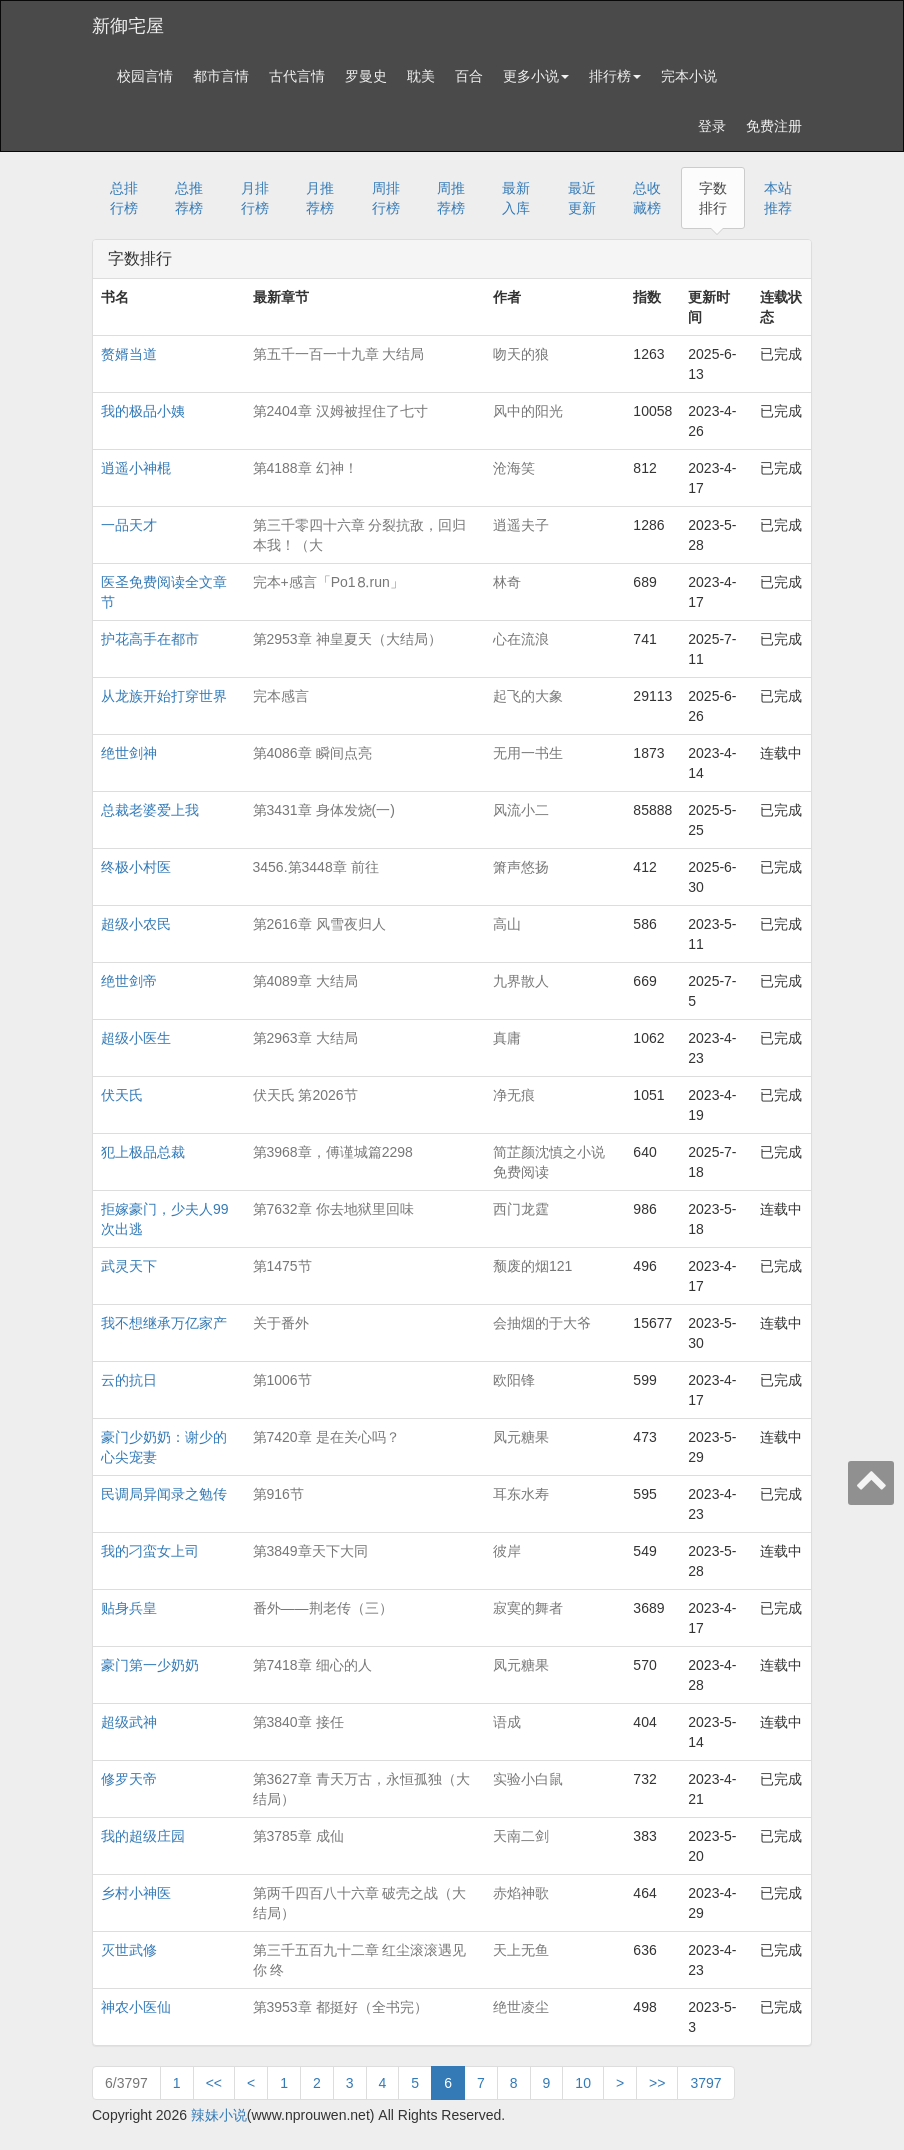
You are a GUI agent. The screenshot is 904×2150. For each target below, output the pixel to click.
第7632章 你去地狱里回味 (333, 1209)
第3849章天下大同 (310, 1551)
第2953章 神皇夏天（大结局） (347, 639)
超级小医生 (136, 1038)
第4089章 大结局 (305, 981)
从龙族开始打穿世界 (164, 696)
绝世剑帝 (129, 981)
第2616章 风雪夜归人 (319, 924)
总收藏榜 (647, 198)
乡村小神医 (136, 1893)
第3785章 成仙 (298, 1836)
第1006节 (282, 1380)
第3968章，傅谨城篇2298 (333, 1152)
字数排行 (713, 198)
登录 (712, 126)
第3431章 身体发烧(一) (324, 810)
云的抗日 (129, 1380)
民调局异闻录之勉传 (164, 1494)
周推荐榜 (451, 198)
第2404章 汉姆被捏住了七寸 (340, 411)
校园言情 (145, 76)
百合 (469, 76)
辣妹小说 (219, 2115)
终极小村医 (136, 867)
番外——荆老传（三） (323, 1608)
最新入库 (516, 198)
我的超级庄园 (143, 1836)
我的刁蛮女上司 (150, 1551)
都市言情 (221, 76)
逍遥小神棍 (136, 468)
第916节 (278, 1494)
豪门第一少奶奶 (150, 1665)
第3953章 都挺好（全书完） (340, 2007)
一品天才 (129, 525)
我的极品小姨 (143, 411)
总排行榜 (124, 198)
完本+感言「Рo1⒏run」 (328, 582)
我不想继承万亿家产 (164, 1323)
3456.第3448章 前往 (316, 867)
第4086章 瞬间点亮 (312, 753)
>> (657, 2083)
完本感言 (281, 696)
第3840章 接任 (298, 1722)
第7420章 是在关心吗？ (326, 1437)
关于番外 (281, 1323)
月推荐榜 (320, 198)
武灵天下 (129, 1266)
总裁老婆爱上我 (150, 810)
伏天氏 (122, 1095)
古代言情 (297, 76)
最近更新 (582, 198)
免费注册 (774, 126)
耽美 (421, 76)
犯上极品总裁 (143, 1152)
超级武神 (129, 1722)
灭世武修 (129, 1950)
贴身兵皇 (129, 1608)
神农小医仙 (136, 2007)
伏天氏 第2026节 (305, 1095)
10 (583, 2083)
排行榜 (615, 76)
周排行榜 (386, 198)
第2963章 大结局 (305, 1038)
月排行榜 (255, 198)
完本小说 (689, 76)
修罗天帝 (129, 1779)
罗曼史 (366, 76)
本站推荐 (778, 198)
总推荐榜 (189, 198)
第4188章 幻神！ (305, 468)
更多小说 (536, 76)
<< (214, 2083)
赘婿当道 (129, 354)
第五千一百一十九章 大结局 (339, 354)
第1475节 (282, 1266)
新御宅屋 (128, 26)
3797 (705, 2083)
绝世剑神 (129, 753)
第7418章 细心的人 (312, 1665)
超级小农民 (136, 924)
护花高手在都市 (150, 639)
